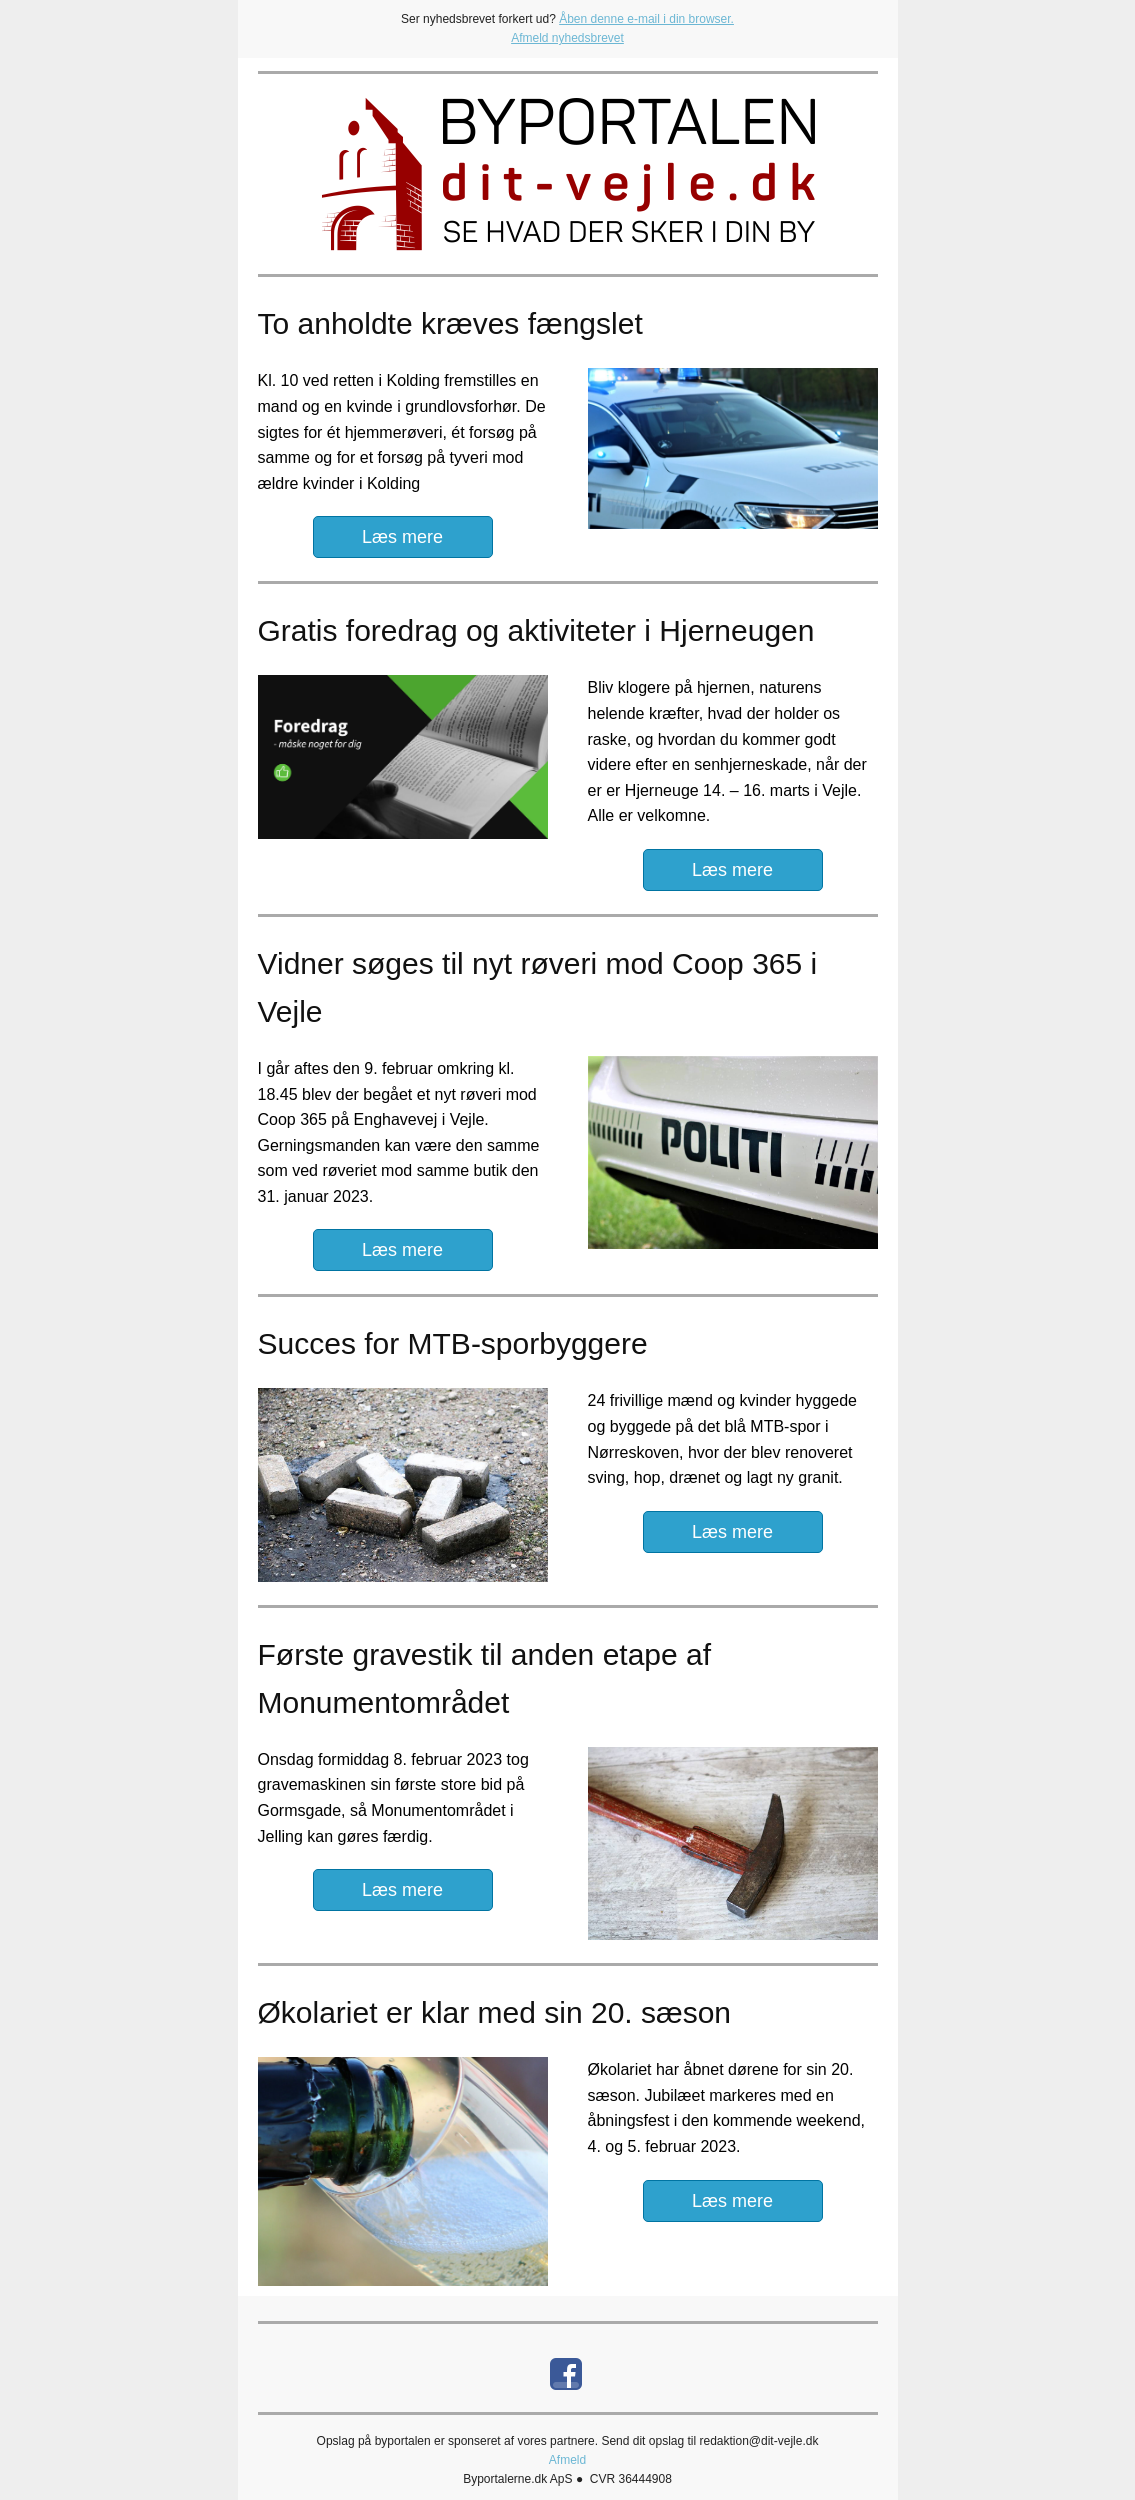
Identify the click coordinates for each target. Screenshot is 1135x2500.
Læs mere (402, 537)
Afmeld (567, 2460)
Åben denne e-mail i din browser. (646, 19)
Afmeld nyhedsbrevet (567, 38)
